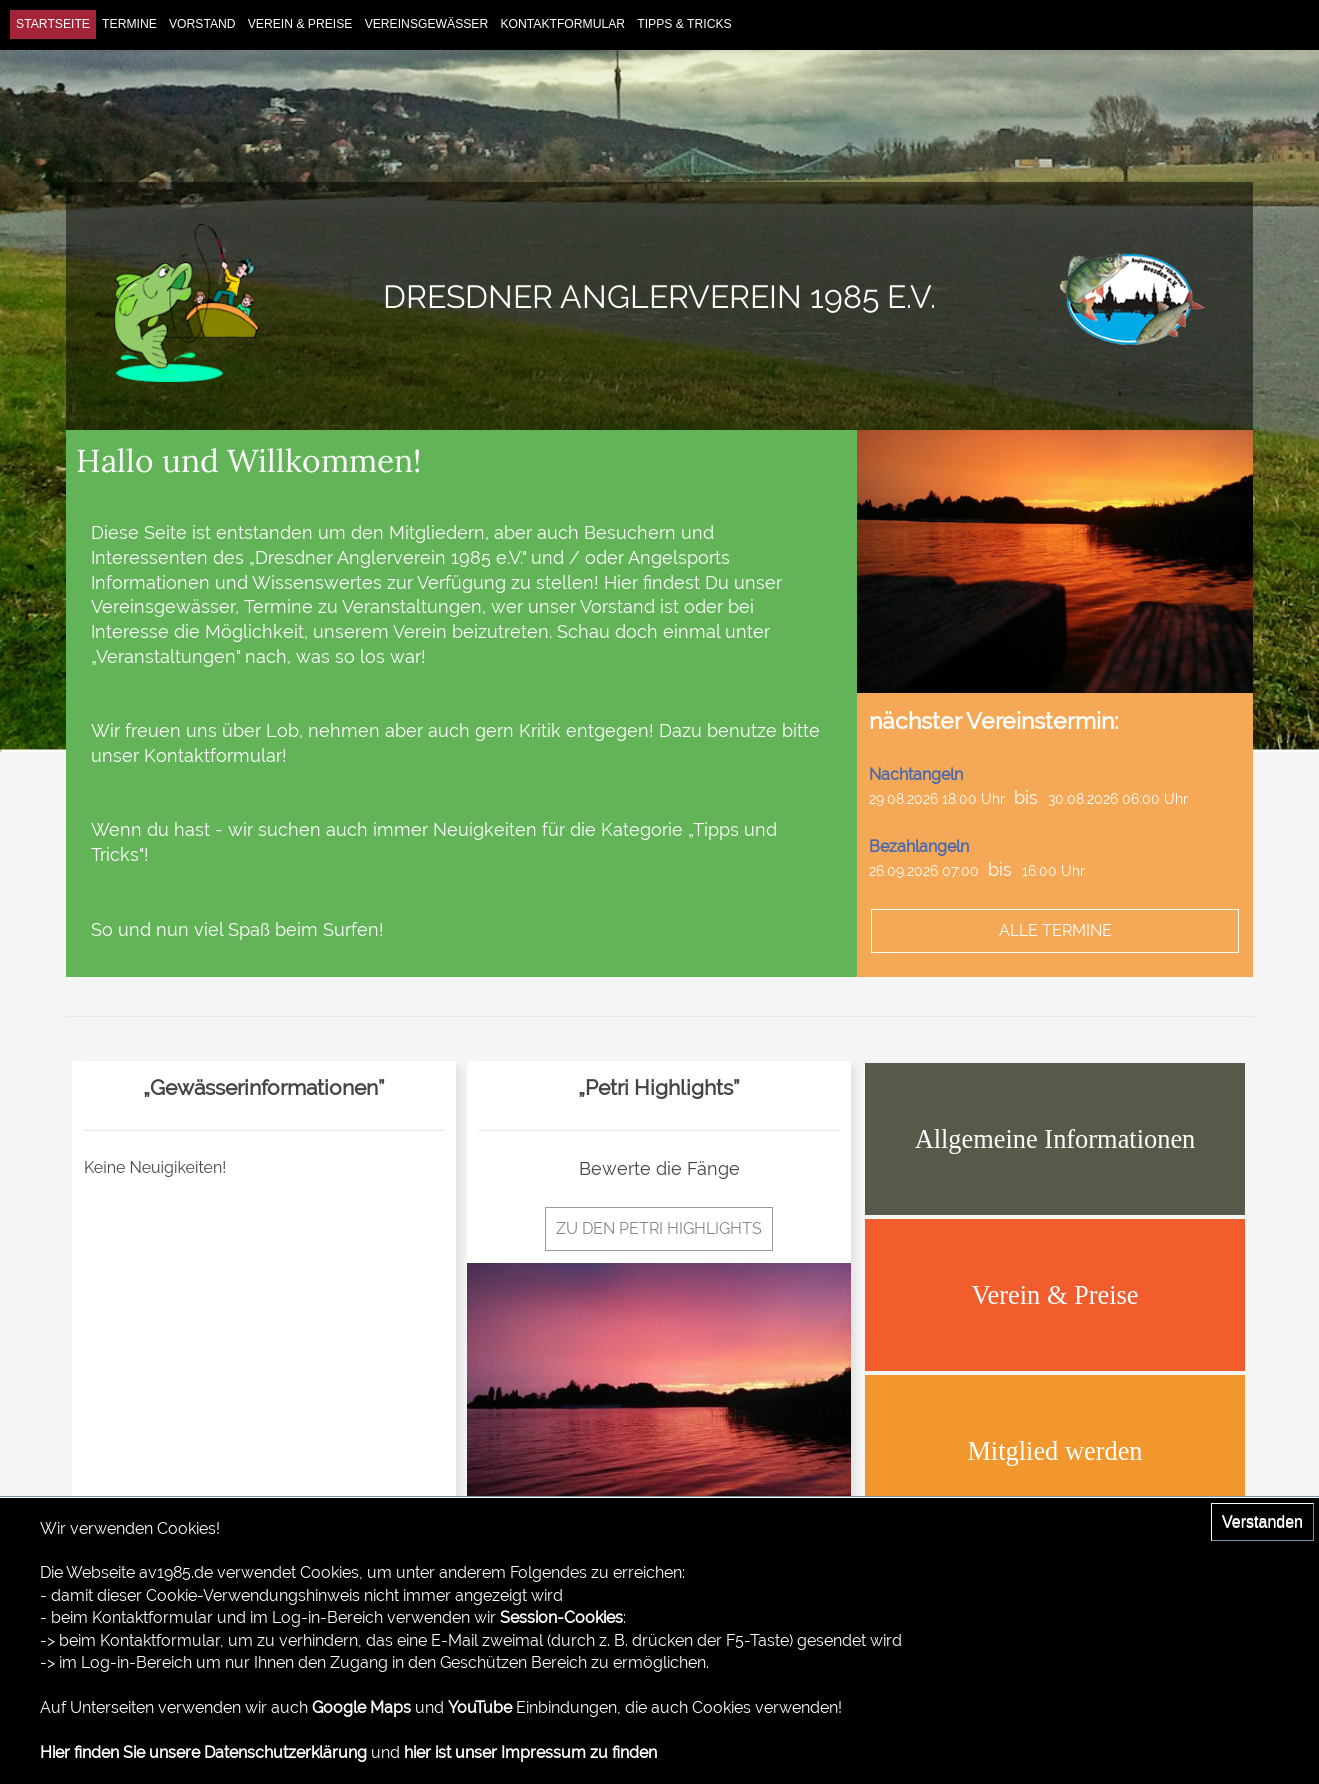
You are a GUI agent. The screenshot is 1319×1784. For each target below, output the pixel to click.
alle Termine (1055, 930)
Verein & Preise (300, 24)
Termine (129, 24)
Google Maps (361, 1707)
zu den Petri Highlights (659, 1228)
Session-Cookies (561, 1617)
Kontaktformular (562, 24)
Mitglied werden (1054, 1451)
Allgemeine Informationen (1055, 1139)
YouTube (480, 1707)
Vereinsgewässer (427, 24)
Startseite (53, 24)
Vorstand (202, 24)
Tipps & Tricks (684, 24)
